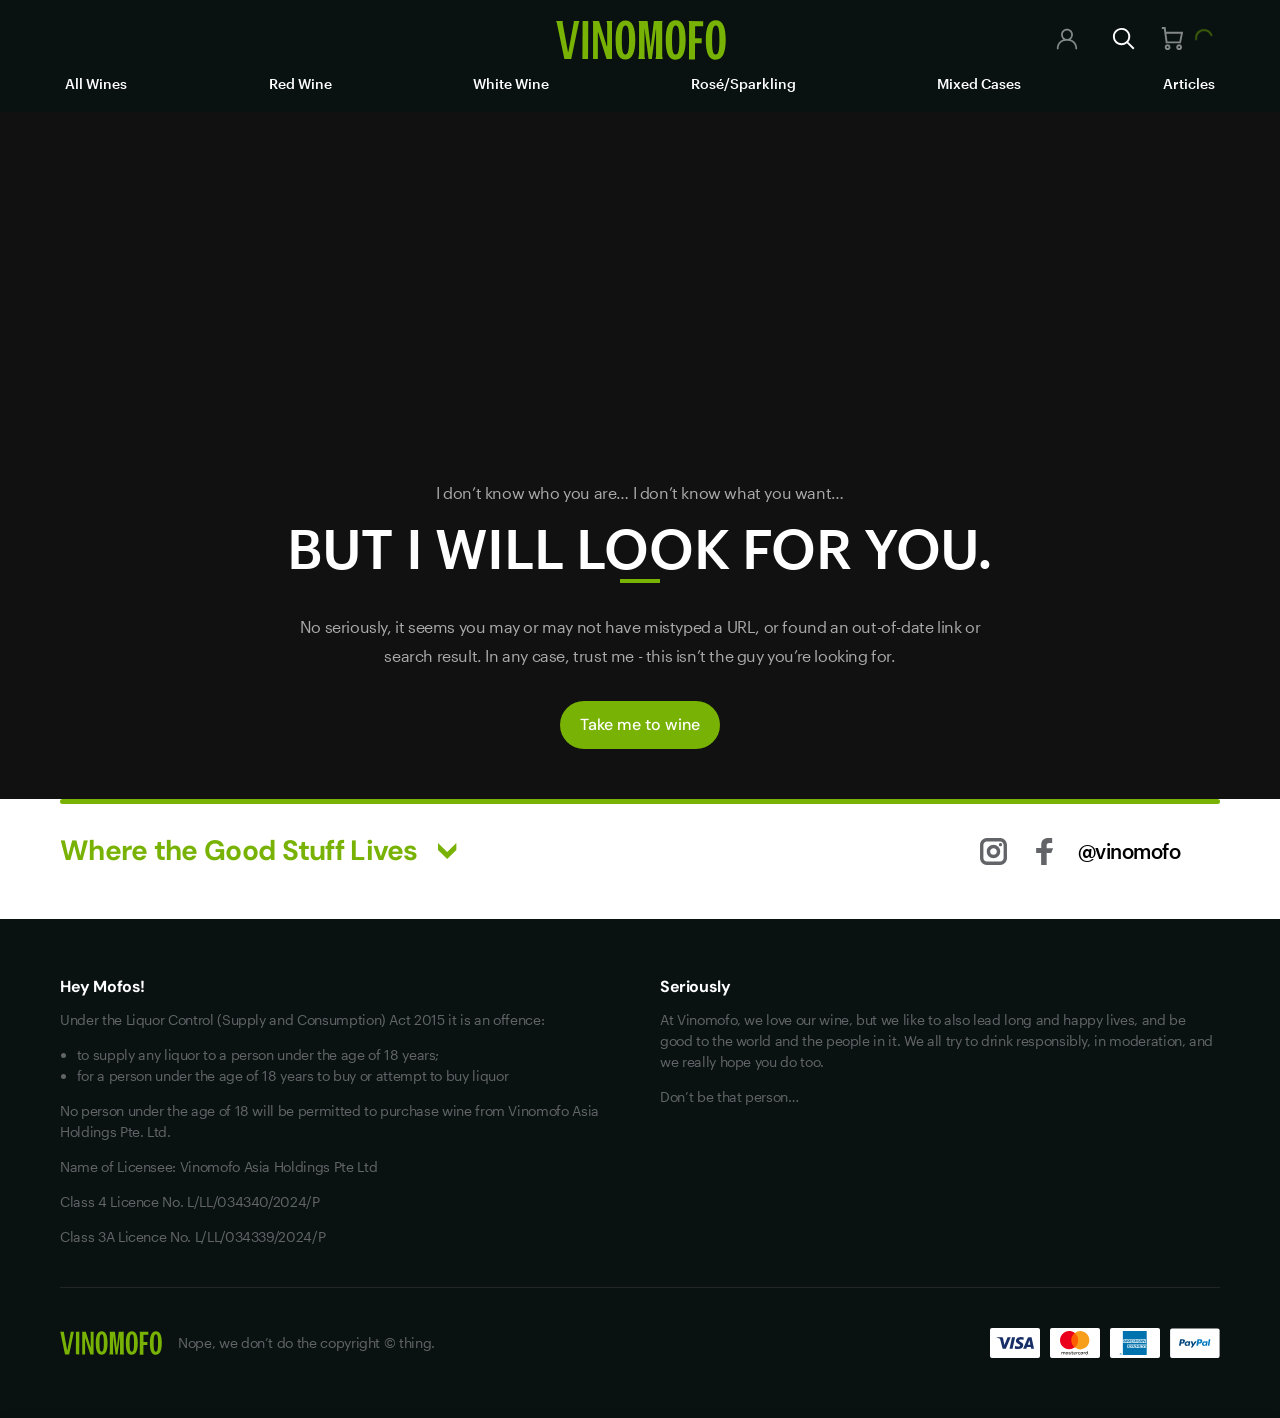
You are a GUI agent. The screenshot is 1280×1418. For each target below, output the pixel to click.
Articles (1189, 83)
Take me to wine (640, 724)
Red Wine (300, 83)
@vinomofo (1129, 851)
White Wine (511, 83)
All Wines (96, 83)
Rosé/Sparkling (743, 83)
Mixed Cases (979, 83)
